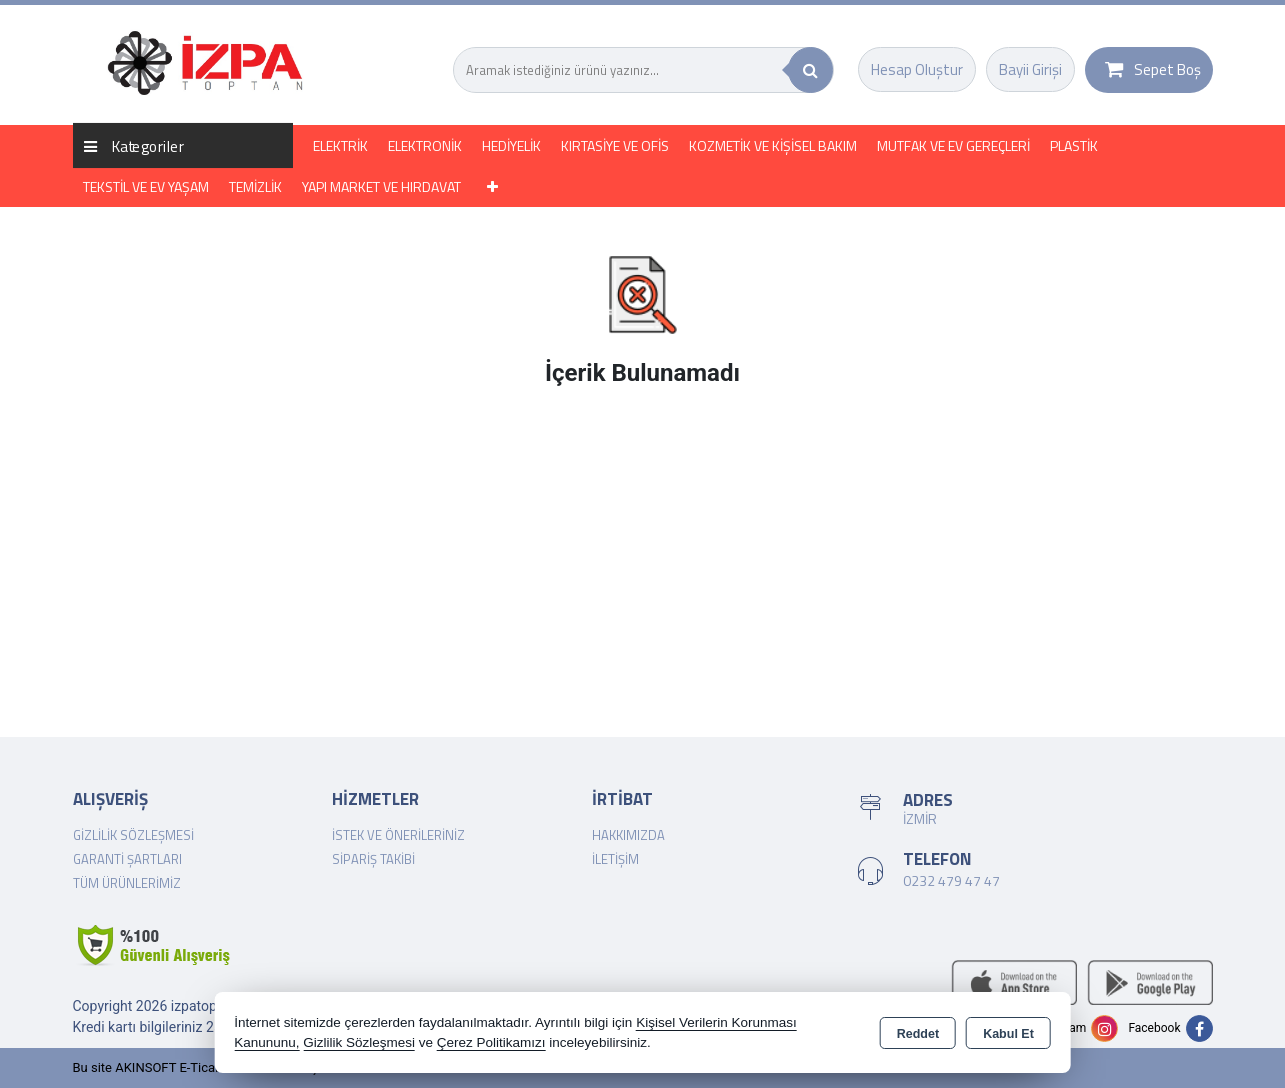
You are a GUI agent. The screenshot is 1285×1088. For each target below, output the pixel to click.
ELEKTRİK (340, 145)
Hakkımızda (628, 835)
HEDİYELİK (511, 145)
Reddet (918, 1034)
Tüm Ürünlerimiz (127, 883)
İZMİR (920, 818)
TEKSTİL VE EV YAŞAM (146, 186)
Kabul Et (1008, 1034)
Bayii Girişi (1030, 69)
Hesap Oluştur (917, 69)
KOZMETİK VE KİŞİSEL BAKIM (773, 145)
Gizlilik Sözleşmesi (133, 835)
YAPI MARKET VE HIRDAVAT (381, 186)
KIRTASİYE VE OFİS (615, 145)
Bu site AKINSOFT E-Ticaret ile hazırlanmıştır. (202, 1067)
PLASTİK (1074, 145)
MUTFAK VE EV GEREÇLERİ (953, 145)
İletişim (615, 859)
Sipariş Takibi (373, 859)
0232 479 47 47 (951, 880)
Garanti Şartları (127, 859)
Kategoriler (134, 145)
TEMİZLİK (255, 186)
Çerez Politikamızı (491, 1042)
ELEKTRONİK (425, 145)
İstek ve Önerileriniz (398, 835)
